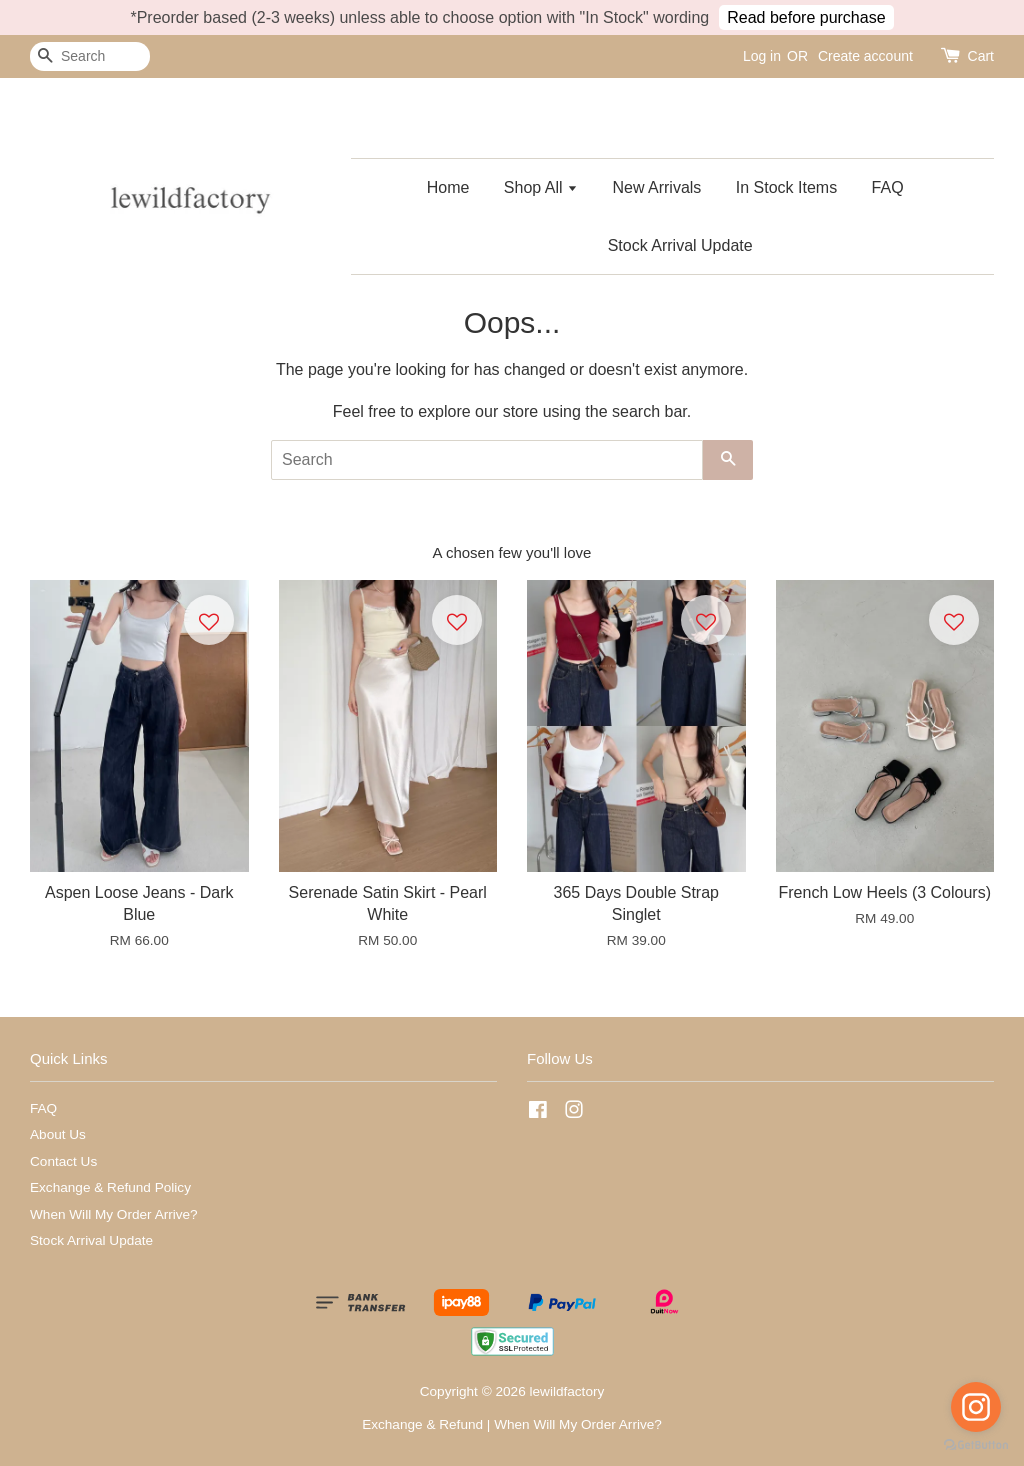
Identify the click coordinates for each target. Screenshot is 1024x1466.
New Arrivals (656, 187)
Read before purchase (806, 17)
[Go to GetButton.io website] (976, 1445)
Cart (981, 56)
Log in (762, 56)
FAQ (888, 187)
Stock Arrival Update (680, 245)
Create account (865, 56)
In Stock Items (786, 187)
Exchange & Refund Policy (110, 1187)
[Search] (90, 56)
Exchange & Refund (422, 1424)
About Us (58, 1134)
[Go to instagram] (976, 1407)
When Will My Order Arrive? (114, 1214)
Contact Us (63, 1161)
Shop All (541, 187)
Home (448, 187)
